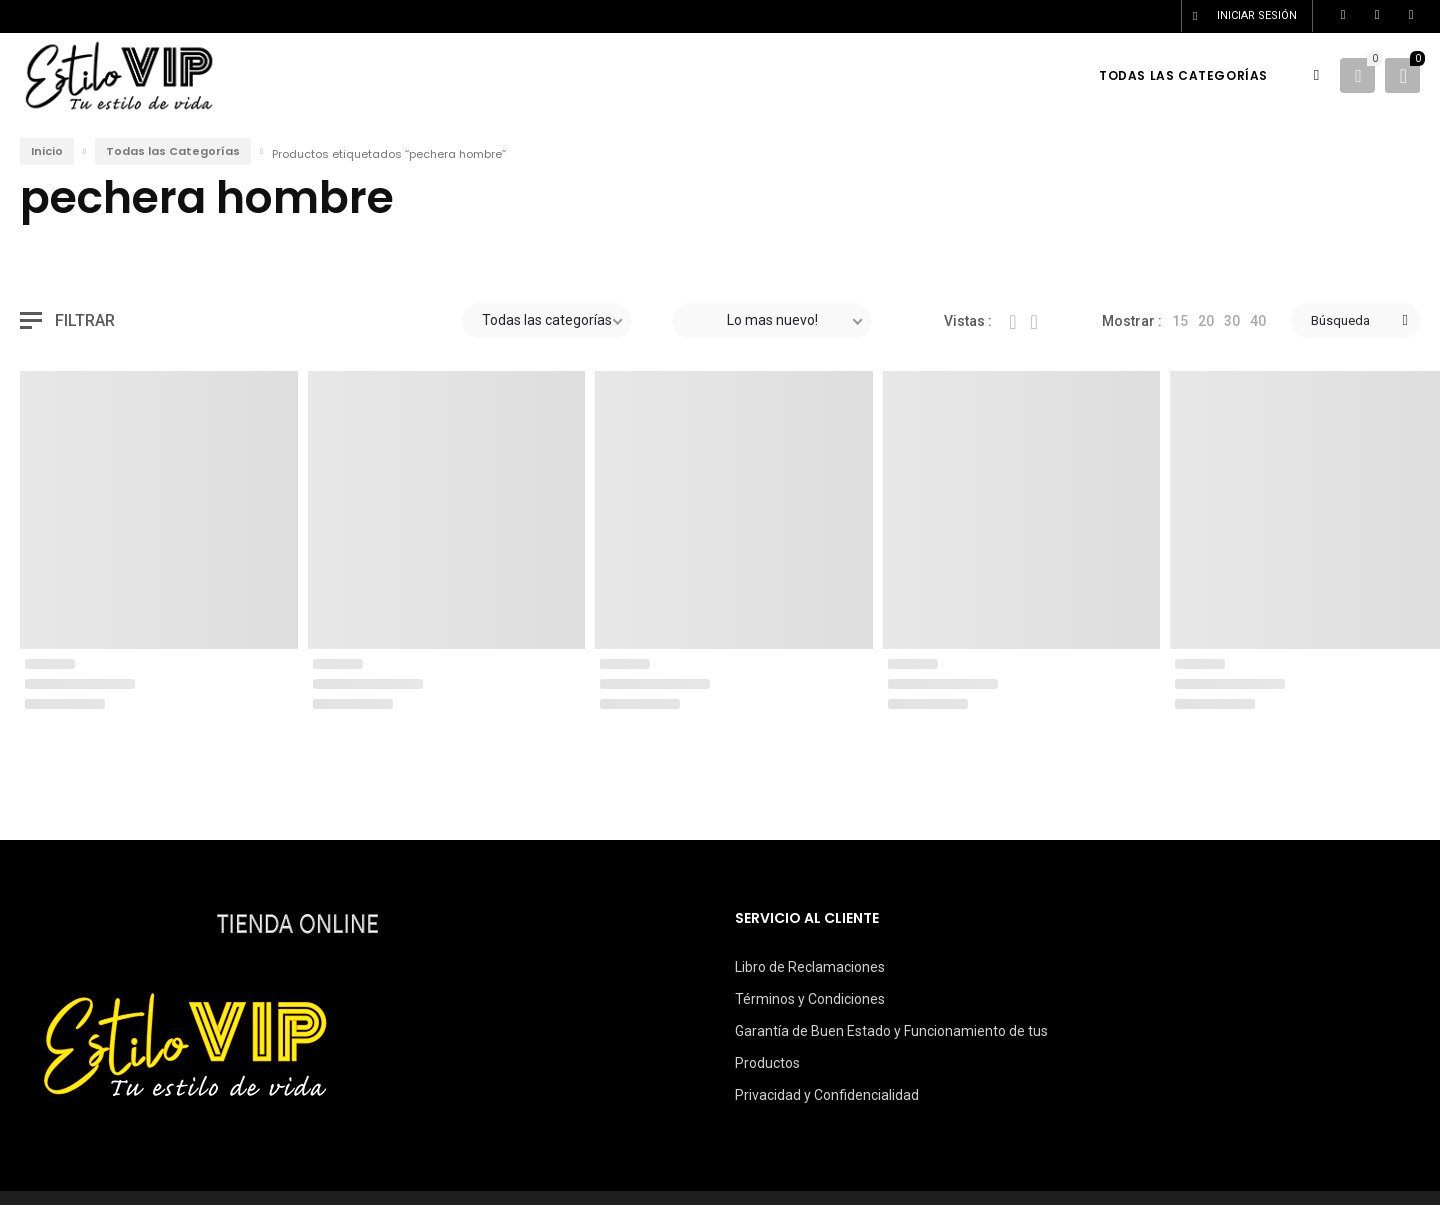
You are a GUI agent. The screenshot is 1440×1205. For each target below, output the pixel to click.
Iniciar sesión (1257, 15)
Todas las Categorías (173, 151)
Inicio (47, 151)
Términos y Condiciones (810, 999)
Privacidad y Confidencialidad (827, 1095)
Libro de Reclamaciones (810, 967)
